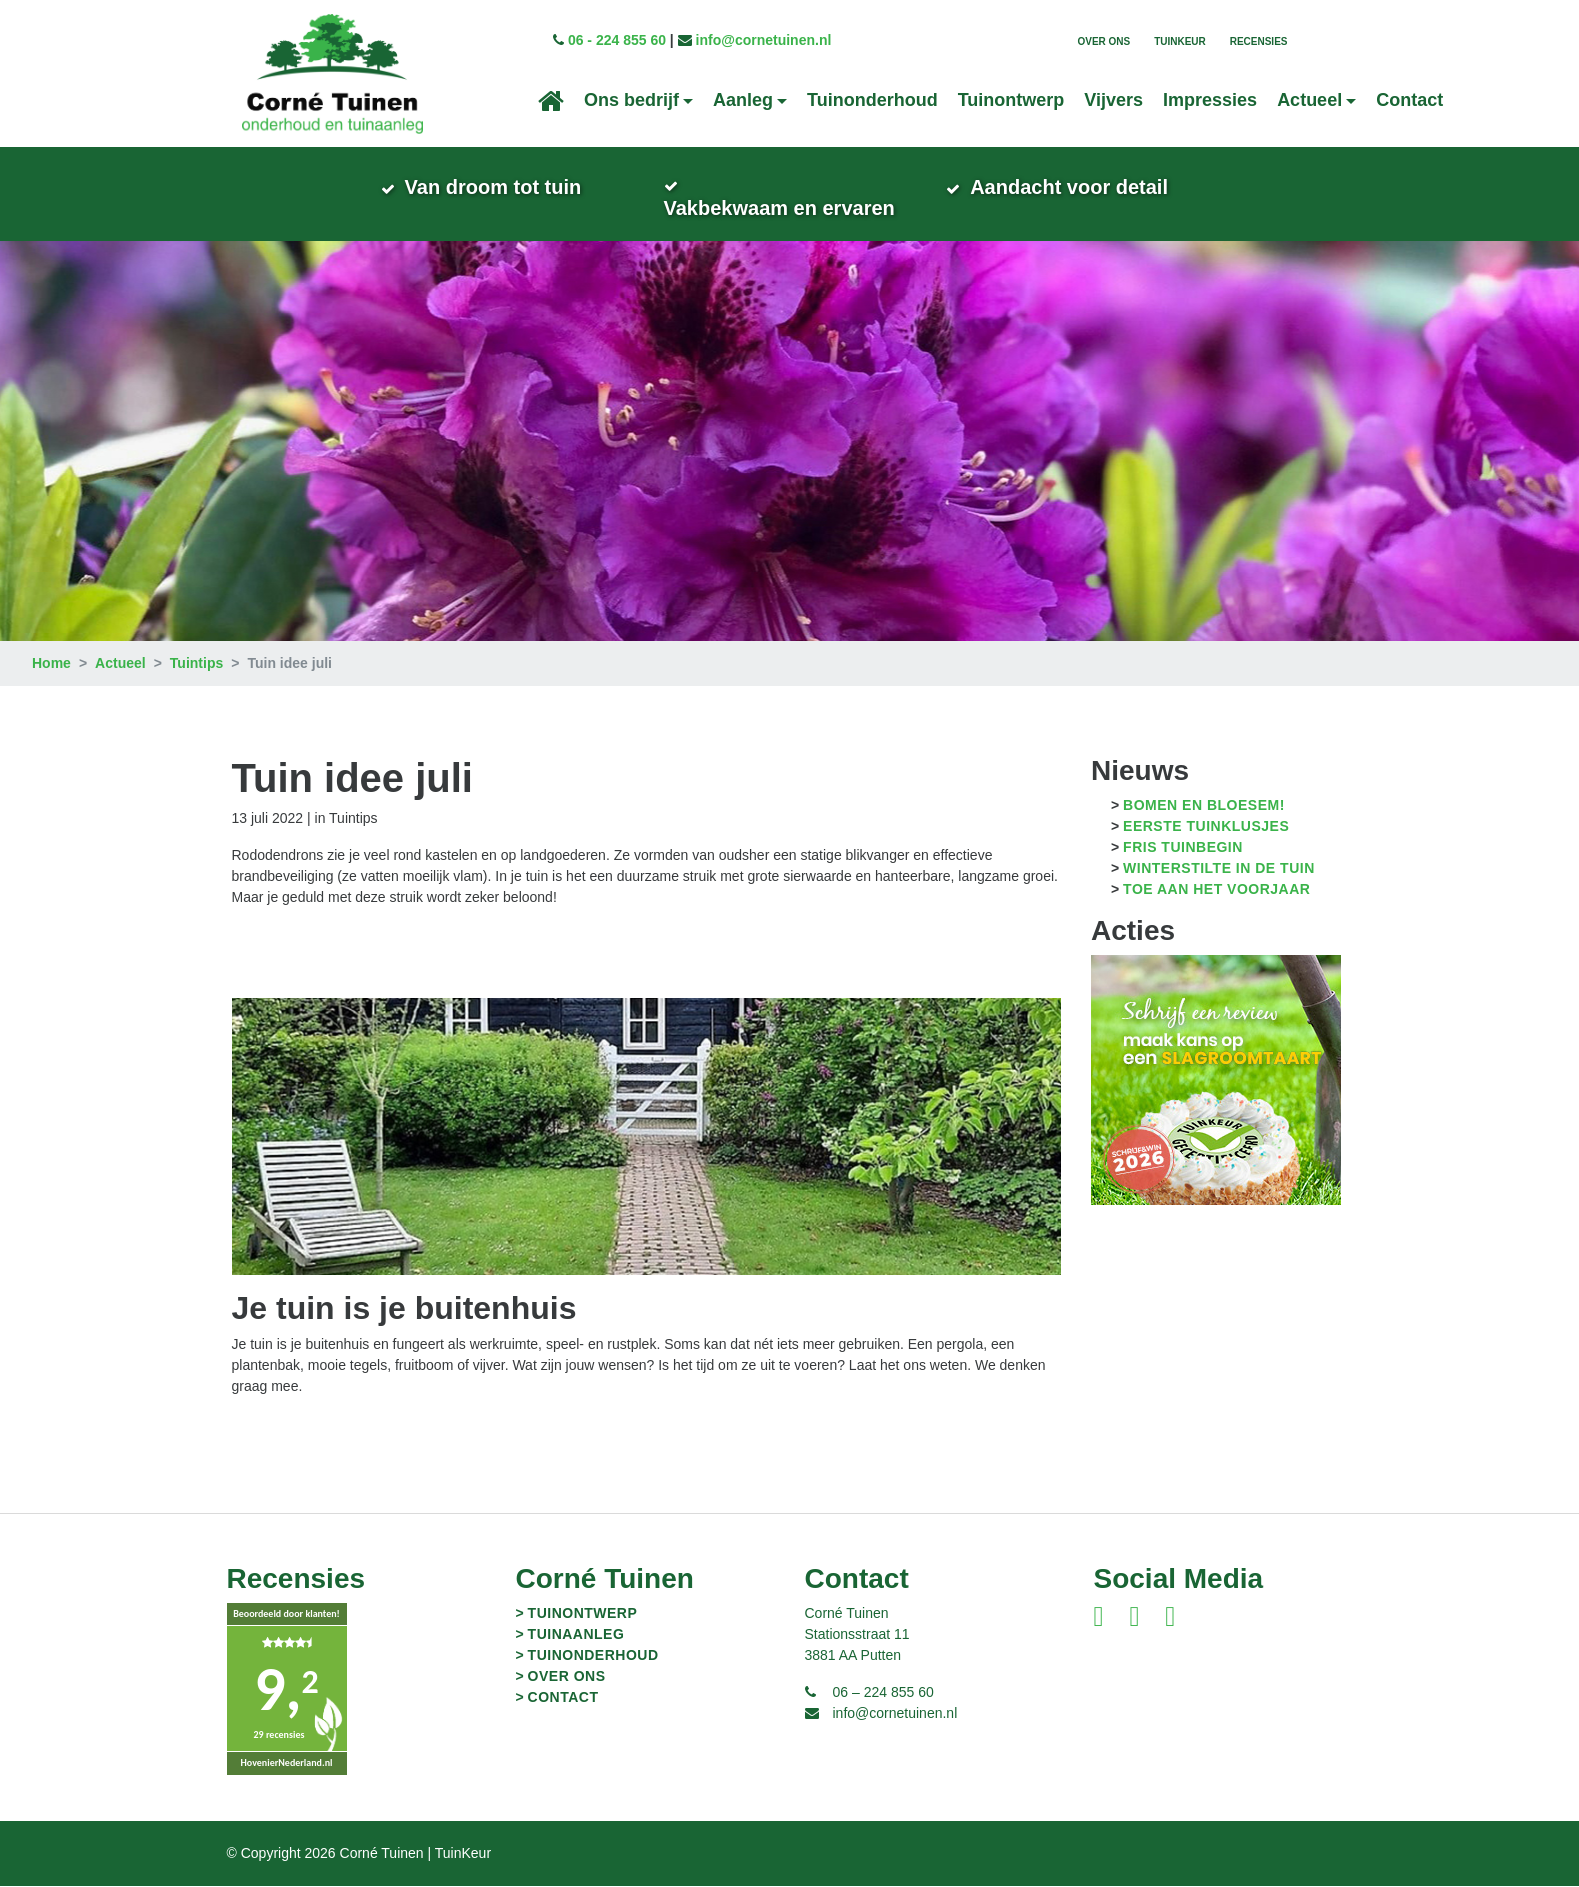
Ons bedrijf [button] (631, 100)
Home (51, 665)
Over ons (1103, 41)
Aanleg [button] (743, 100)
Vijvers (1113, 100)
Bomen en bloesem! (1204, 807)
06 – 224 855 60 (883, 1693)
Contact (1409, 100)
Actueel (120, 665)
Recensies (1259, 41)
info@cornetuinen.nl (764, 40)
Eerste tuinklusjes (1206, 828)
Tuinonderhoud (872, 100)
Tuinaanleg (576, 1635)
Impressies (1210, 100)
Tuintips (196, 665)
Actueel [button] (1309, 100)
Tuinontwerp (1011, 100)
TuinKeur (1180, 41)
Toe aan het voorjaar (1216, 891)
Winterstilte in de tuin (1219, 870)
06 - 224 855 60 (617, 40)
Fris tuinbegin (1183, 849)
